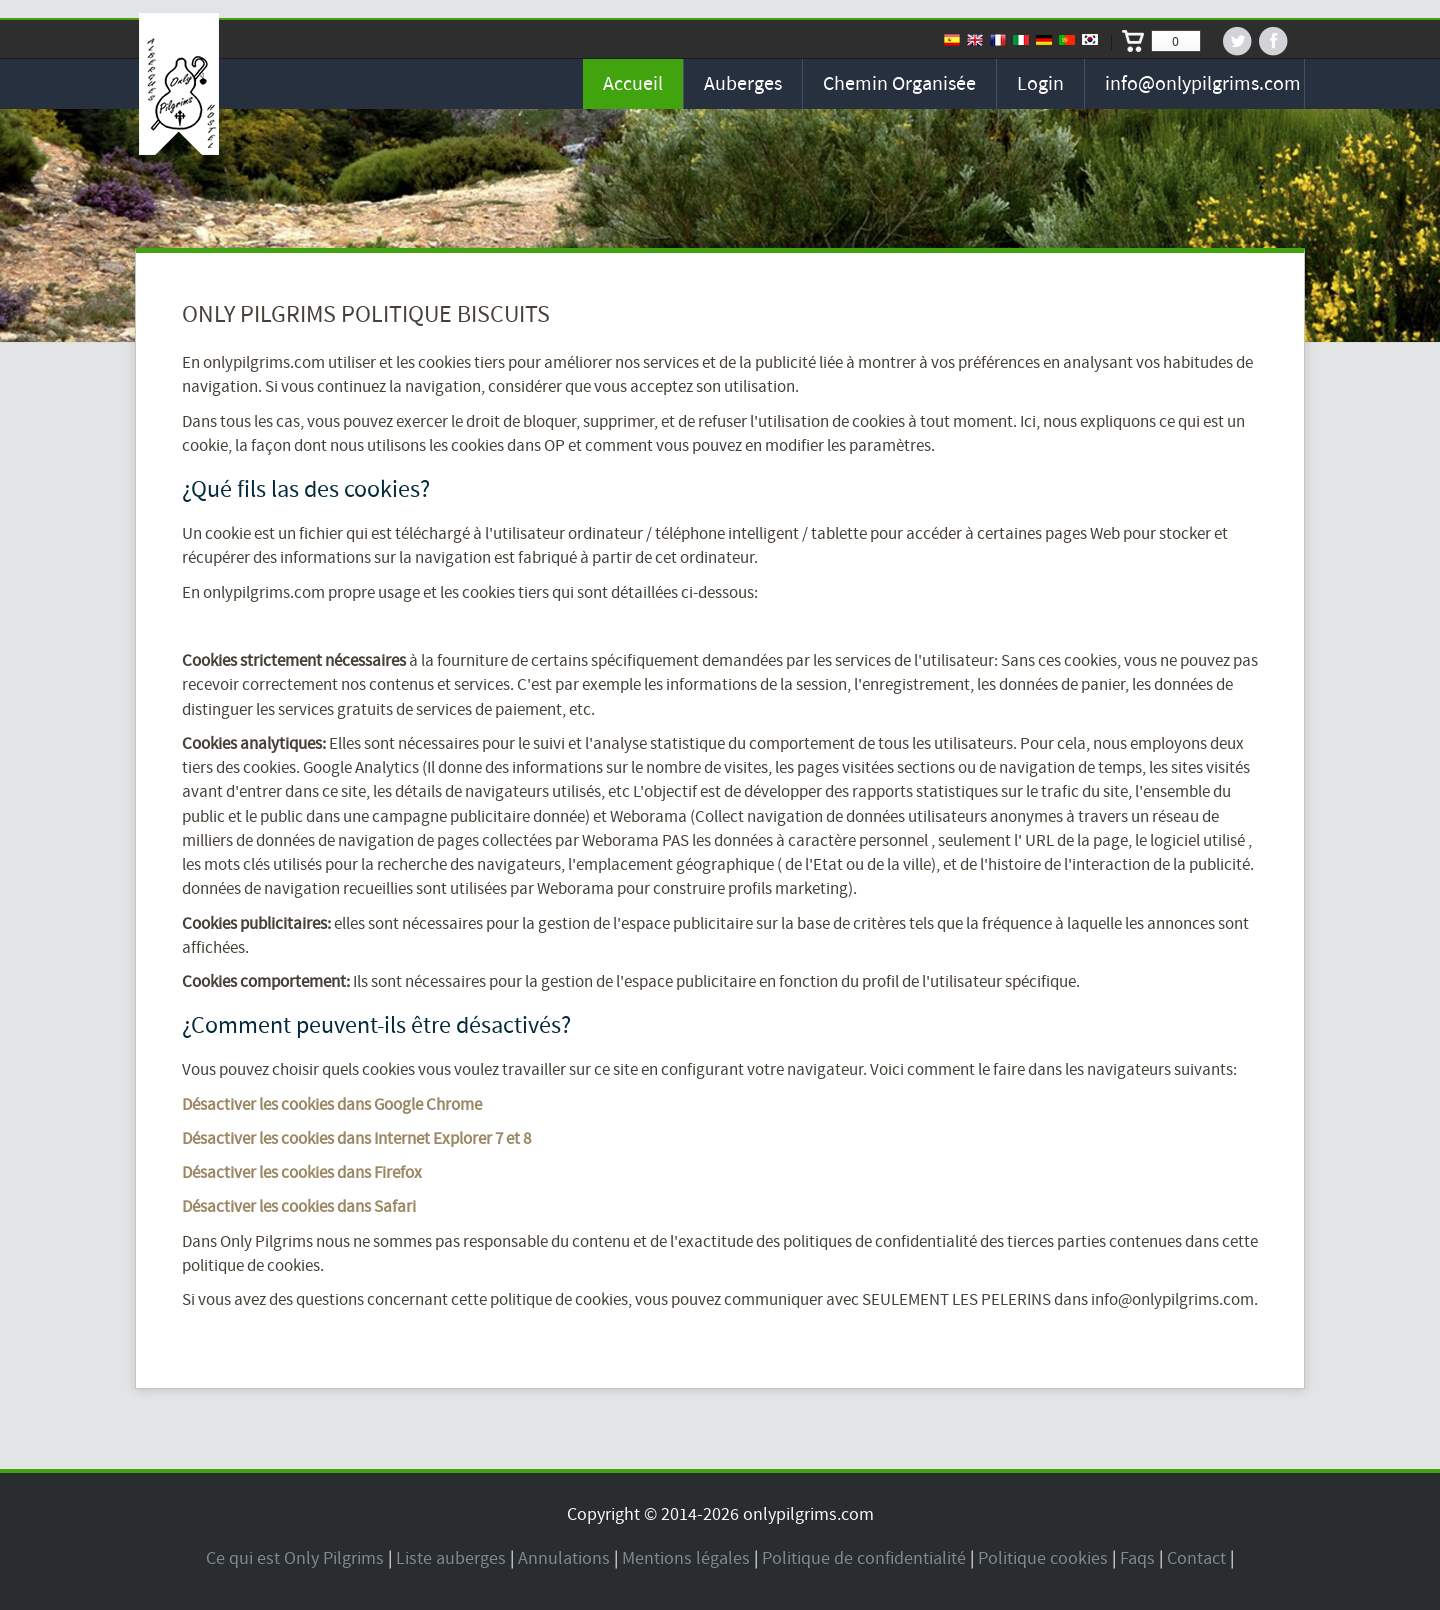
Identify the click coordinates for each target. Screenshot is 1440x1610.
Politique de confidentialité (864, 1558)
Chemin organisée (899, 84)
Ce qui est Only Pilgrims (295, 1558)
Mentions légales (686, 1558)
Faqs (1137, 1558)
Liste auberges (451, 1558)
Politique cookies (1043, 1558)
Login (1040, 84)
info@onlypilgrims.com (1203, 84)
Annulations (564, 1558)
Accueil (633, 84)
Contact (1196, 1558)
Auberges (743, 84)
